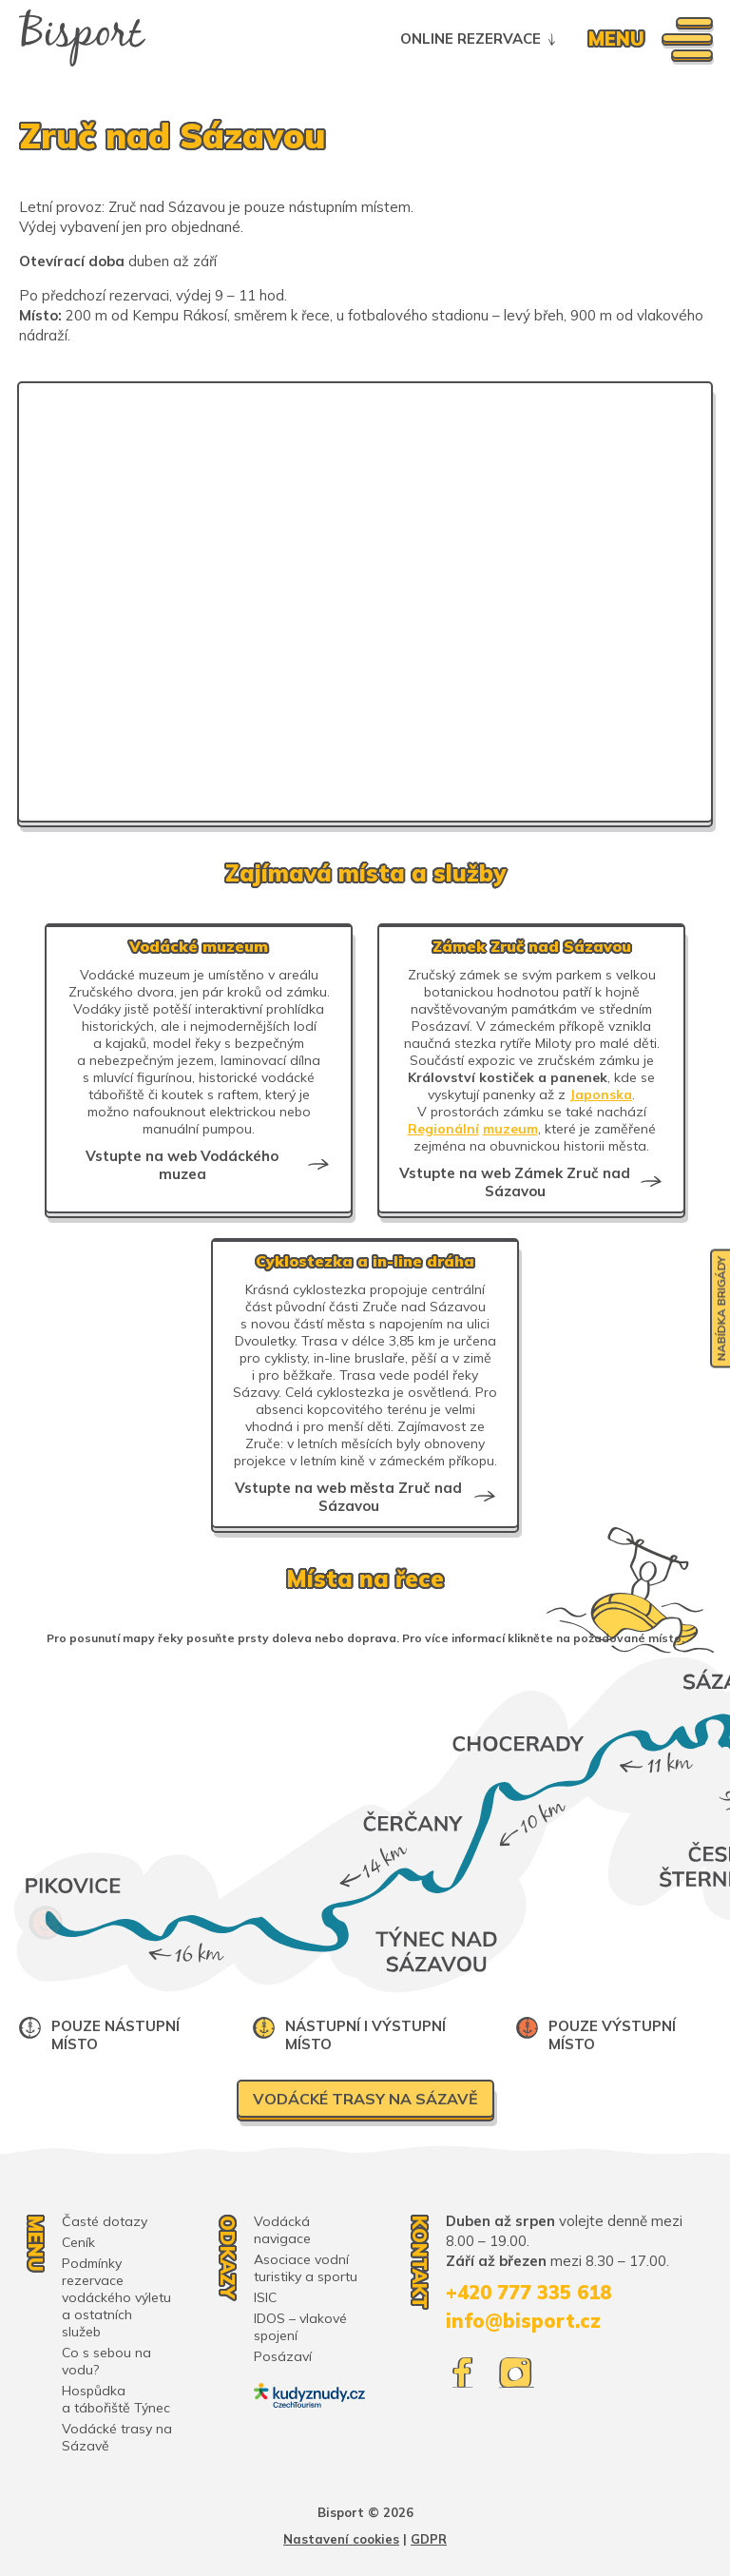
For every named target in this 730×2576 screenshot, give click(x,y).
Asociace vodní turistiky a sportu (305, 2268)
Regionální (443, 1128)
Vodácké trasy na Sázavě (365, 2098)
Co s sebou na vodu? (106, 2361)
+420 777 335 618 (528, 2292)
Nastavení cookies (341, 2539)
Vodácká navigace (282, 2230)
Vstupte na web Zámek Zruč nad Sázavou (514, 1182)
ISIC (265, 2297)
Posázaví (283, 2356)
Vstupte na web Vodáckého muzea (182, 1165)
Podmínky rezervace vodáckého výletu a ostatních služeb (116, 2297)
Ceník (78, 2242)
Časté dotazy (104, 2221)
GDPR (429, 2539)
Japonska (600, 1094)
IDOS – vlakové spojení (300, 2327)
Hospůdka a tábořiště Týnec (116, 2399)
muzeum (510, 1128)
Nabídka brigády (721, 1308)
